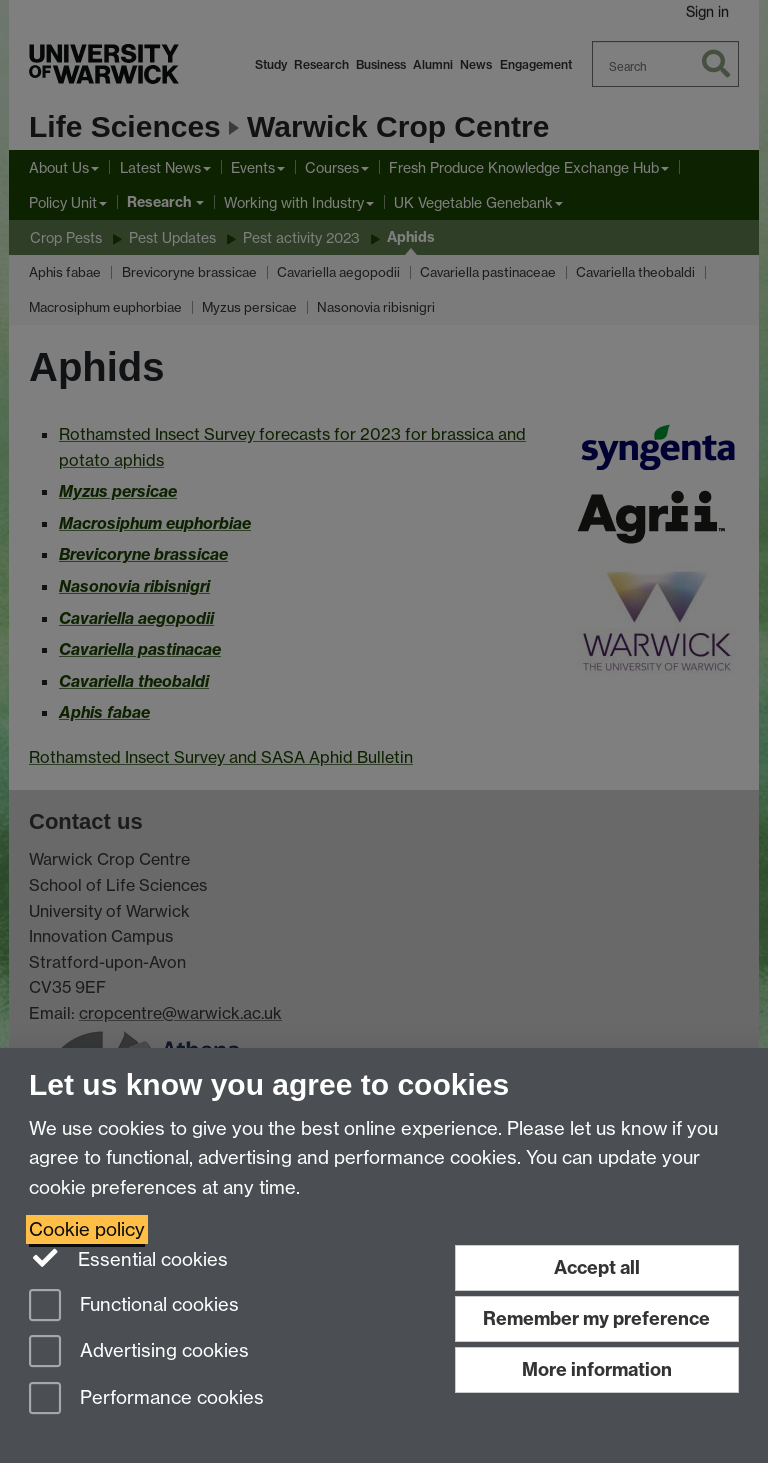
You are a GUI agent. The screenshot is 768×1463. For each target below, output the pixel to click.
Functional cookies (134, 1306)
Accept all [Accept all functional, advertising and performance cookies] (597, 1267)
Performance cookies (146, 1399)
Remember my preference (596, 1318)
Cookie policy (87, 1229)
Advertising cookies (139, 1352)
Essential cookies (128, 1258)
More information (597, 1369)
